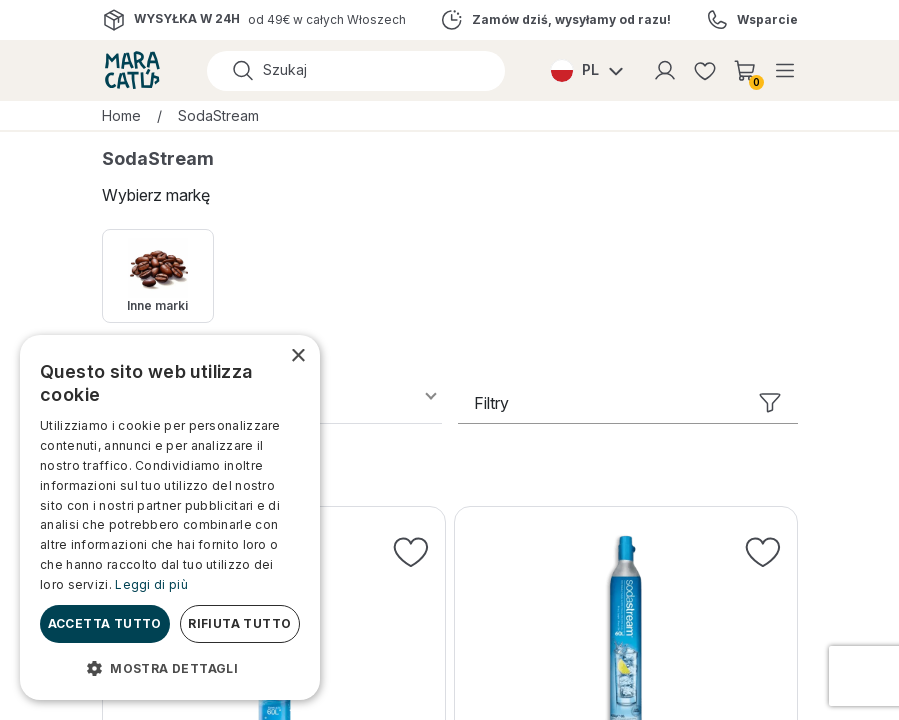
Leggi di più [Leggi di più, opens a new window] (151, 584)
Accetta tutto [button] (105, 623)
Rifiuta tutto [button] (239, 623)
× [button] (297, 356)
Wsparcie (767, 20)
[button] (170, 668)
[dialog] (170, 517)
